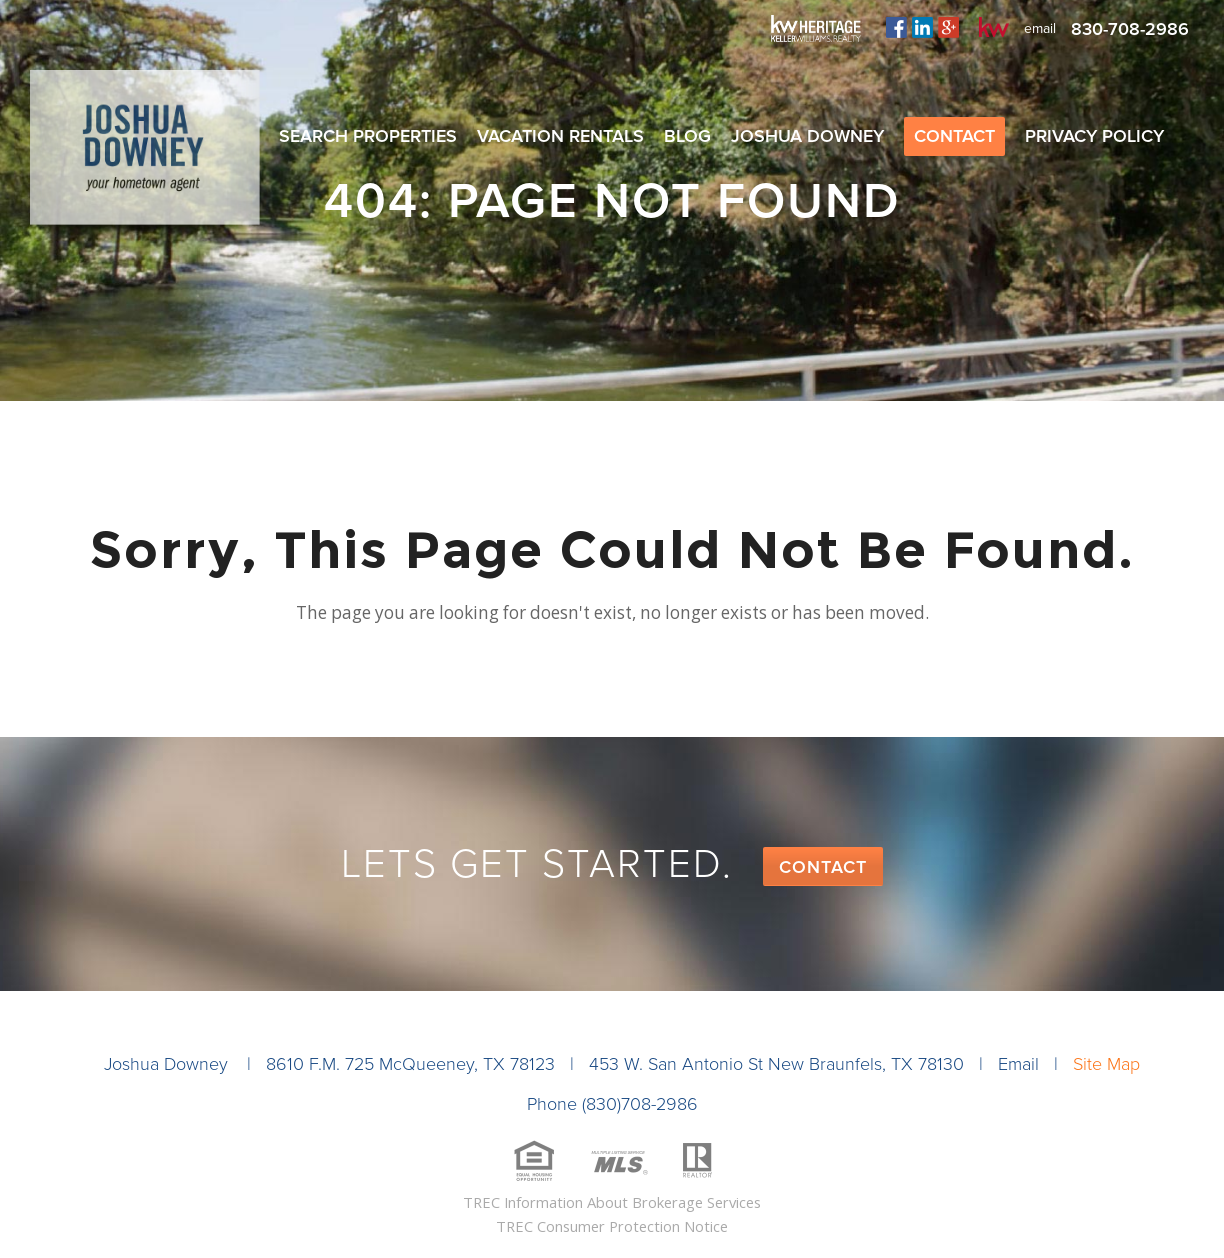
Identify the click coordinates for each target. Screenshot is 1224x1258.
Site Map (1106, 1064)
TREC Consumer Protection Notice (612, 1226)
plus (948, 27)
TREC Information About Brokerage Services (612, 1202)
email (1040, 28)
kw (994, 27)
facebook (896, 27)
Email (1018, 1064)
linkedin (922, 27)
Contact (823, 867)
